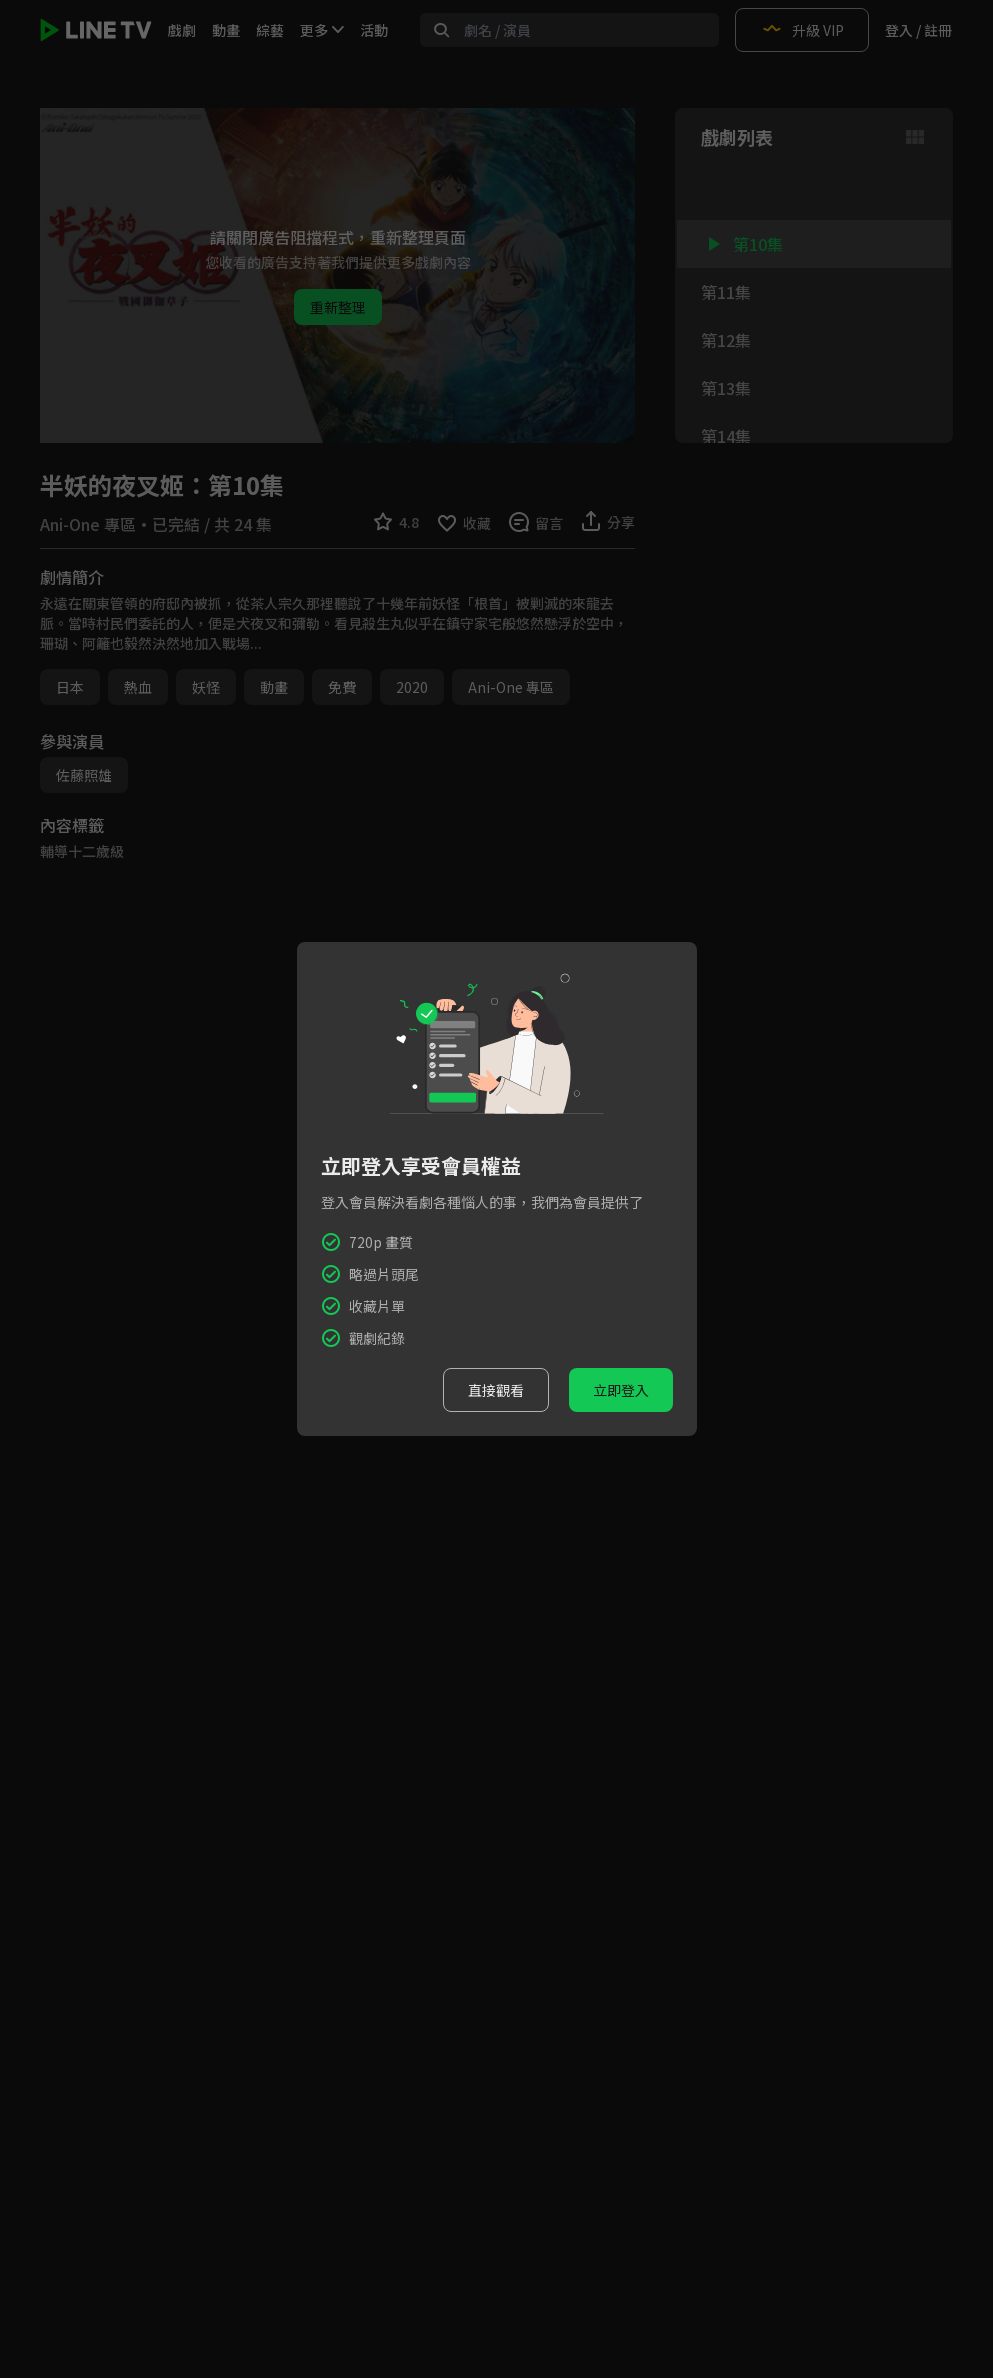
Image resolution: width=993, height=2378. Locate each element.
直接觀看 (496, 1390)
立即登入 (621, 1390)
